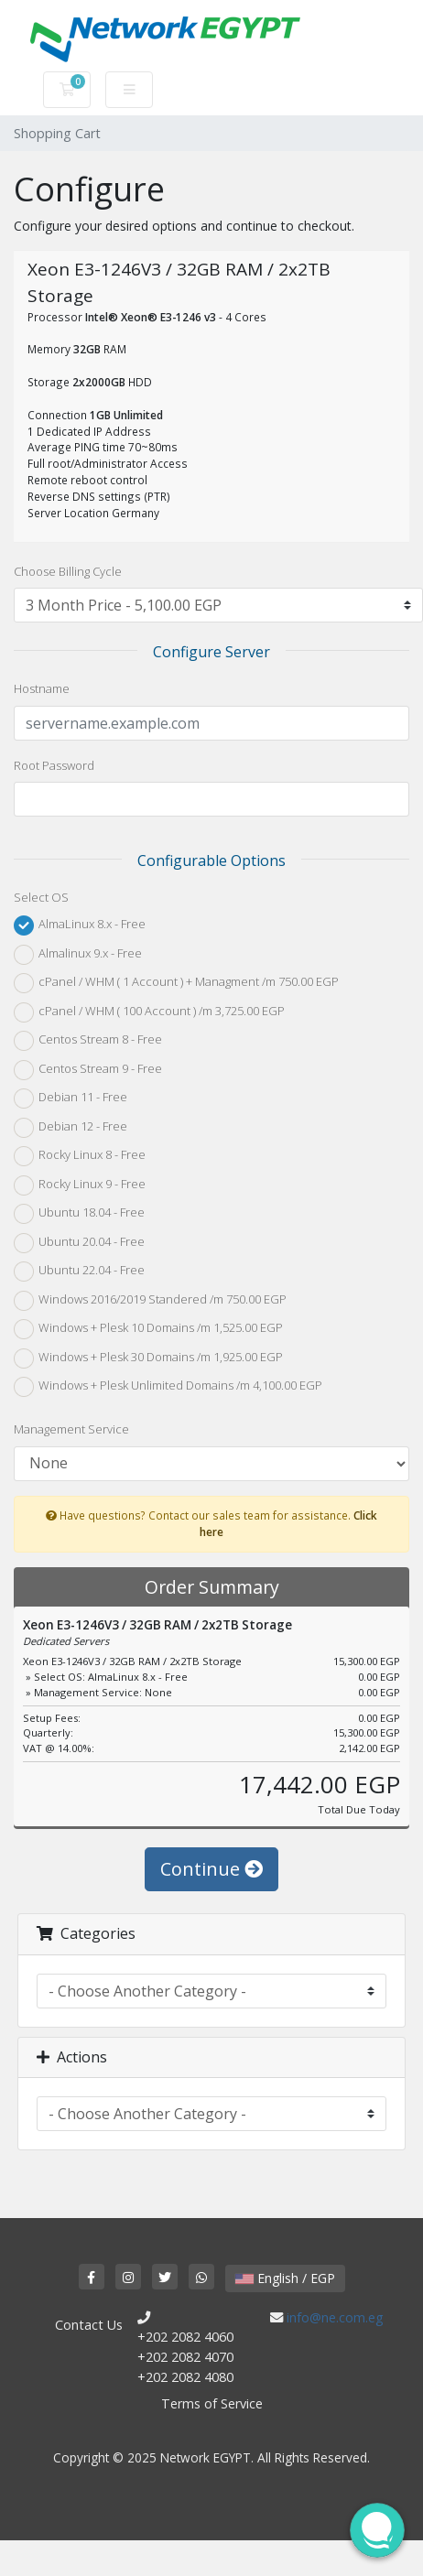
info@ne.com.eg (335, 2317)
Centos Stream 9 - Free (88, 1070)
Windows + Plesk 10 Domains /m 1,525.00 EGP (148, 1329)
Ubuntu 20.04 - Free (79, 1243)
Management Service (71, 1429)
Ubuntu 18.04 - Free (79, 1214)
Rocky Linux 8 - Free (80, 1156)
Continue (211, 1868)
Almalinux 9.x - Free (78, 955)
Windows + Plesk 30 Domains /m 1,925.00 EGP (148, 1358)
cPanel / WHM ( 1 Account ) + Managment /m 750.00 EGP (176, 983)
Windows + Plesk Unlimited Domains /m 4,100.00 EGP (168, 1387)
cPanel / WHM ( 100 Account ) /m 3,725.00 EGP (149, 1012)
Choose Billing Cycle (68, 571)
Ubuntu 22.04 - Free (79, 1271)
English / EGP (285, 2278)
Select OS (41, 897)
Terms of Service (212, 2403)
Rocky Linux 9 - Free (80, 1185)
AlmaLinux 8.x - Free (80, 925)
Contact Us (89, 2324)
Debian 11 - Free (70, 1098)
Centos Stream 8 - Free (88, 1041)
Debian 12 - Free (70, 1128)
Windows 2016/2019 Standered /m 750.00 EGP (150, 1301)
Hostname (42, 688)
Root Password (54, 765)
